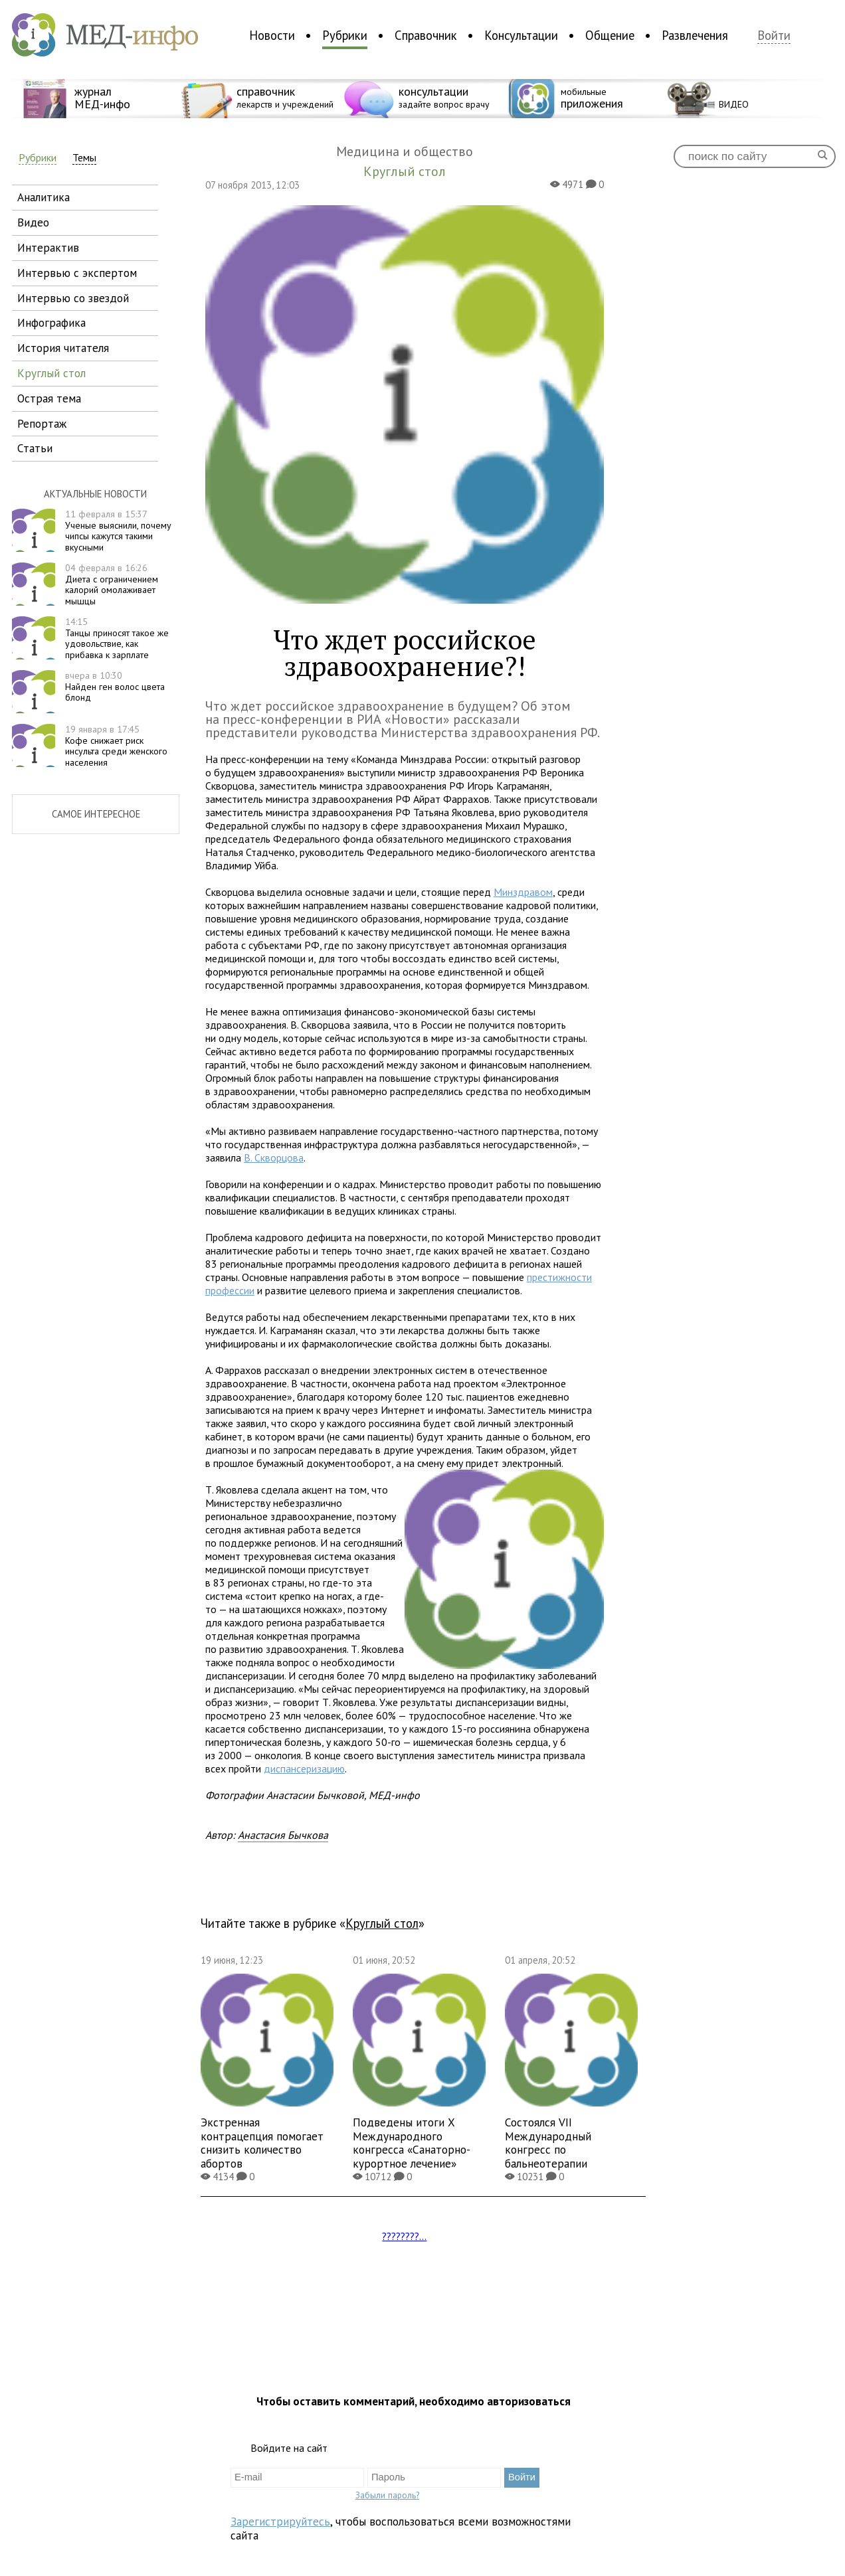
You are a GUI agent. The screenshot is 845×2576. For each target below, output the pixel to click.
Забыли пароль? (387, 2495)
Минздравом (523, 892)
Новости (272, 35)
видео (33, 222)
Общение (609, 35)
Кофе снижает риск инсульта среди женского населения (116, 745)
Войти (774, 35)
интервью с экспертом (77, 272)
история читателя (63, 347)
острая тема (49, 398)
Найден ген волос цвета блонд (115, 686)
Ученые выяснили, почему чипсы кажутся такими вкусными (118, 530)
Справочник (426, 35)
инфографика (51, 322)
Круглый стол (382, 1923)
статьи (34, 448)
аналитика (43, 197)
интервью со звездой (73, 297)
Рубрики (344, 35)
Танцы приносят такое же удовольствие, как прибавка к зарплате (117, 638)
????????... (404, 2236)
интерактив (48, 247)
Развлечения (695, 35)
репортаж (41, 423)
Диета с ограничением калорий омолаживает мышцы (111, 584)
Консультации (521, 35)
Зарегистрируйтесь (280, 2521)
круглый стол (51, 373)
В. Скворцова (274, 1157)
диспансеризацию (304, 1768)
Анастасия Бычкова (283, 1835)
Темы (84, 157)
